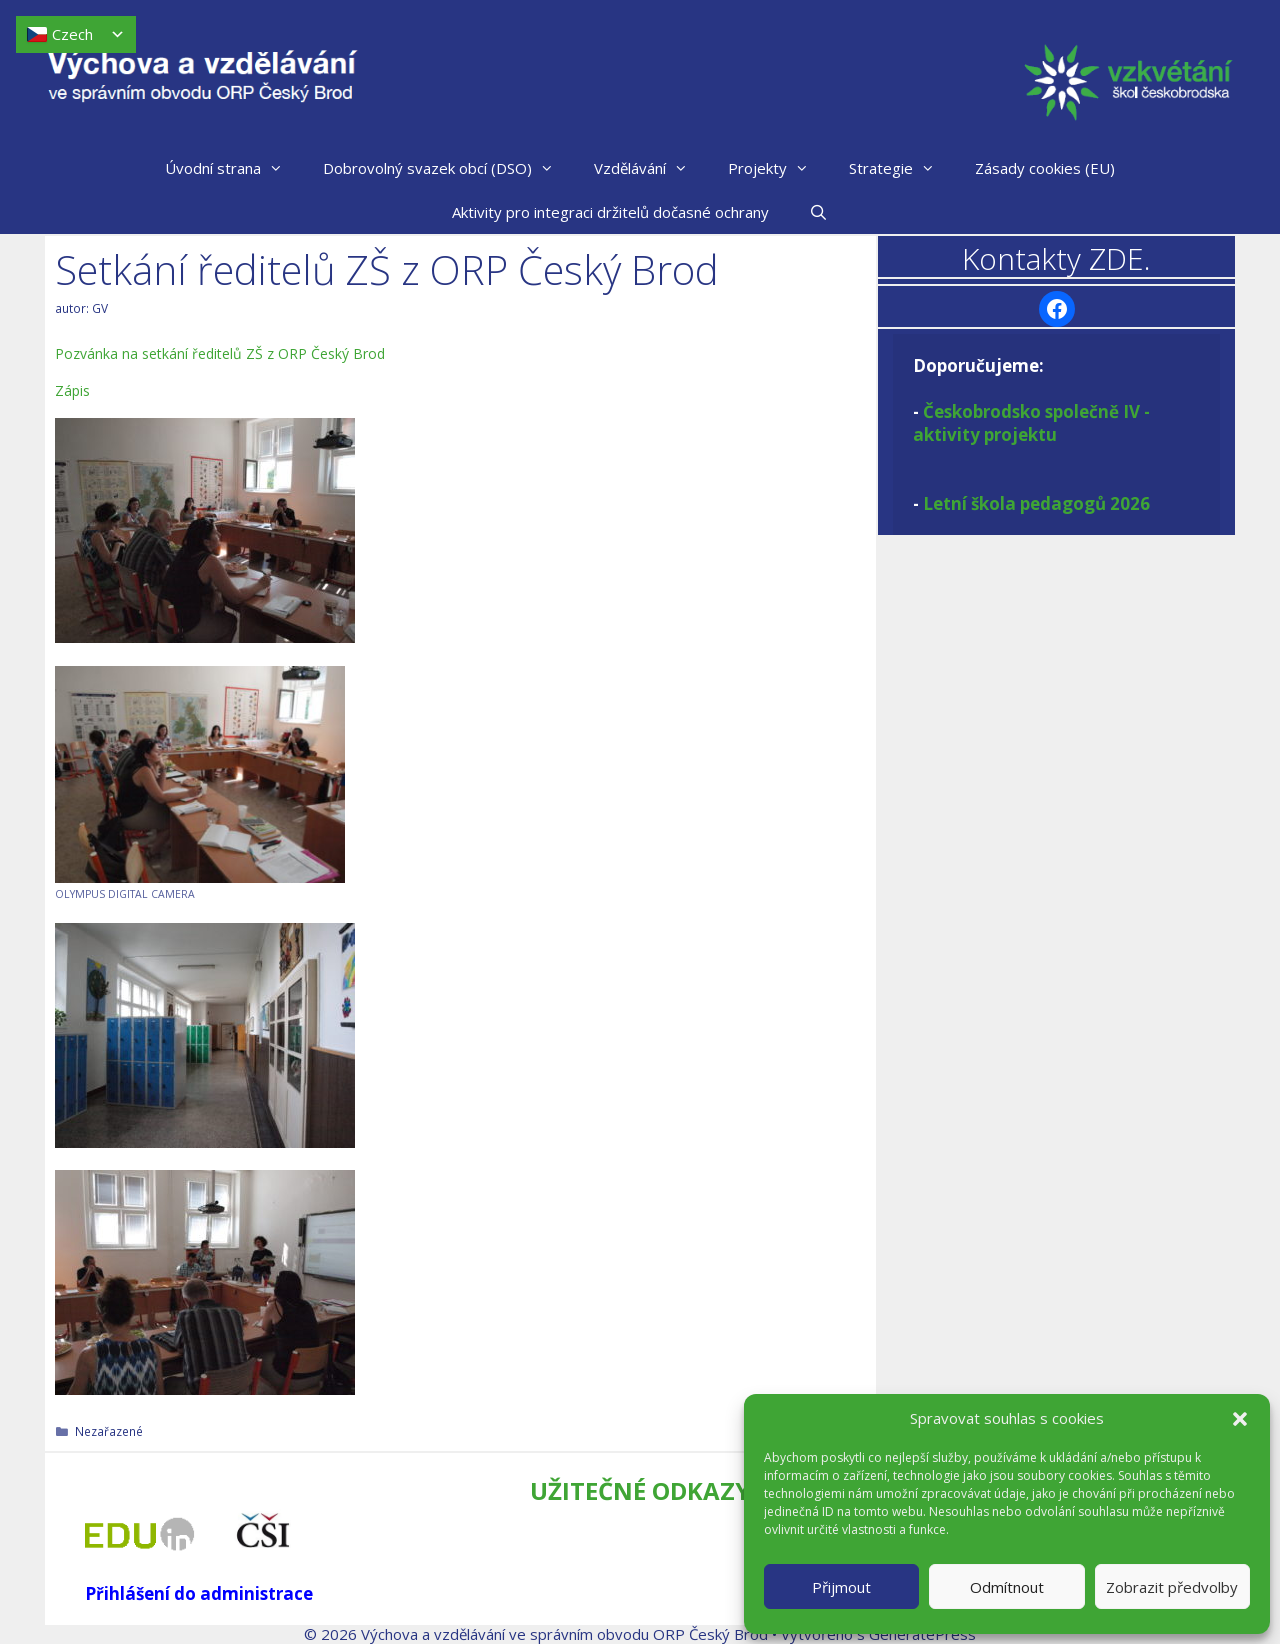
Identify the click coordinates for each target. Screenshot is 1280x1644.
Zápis (72, 390)
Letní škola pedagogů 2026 (1036, 503)
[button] (1240, 1419)
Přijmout (841, 1587)
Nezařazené (109, 1431)
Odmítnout (1007, 1587)
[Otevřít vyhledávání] (818, 212)
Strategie (902, 168)
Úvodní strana (234, 168)
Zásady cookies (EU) (1045, 168)
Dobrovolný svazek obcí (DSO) (448, 168)
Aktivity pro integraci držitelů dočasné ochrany (610, 212)
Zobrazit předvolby (1172, 1587)
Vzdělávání (651, 168)
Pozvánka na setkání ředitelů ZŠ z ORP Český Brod (220, 353)
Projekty (778, 168)
